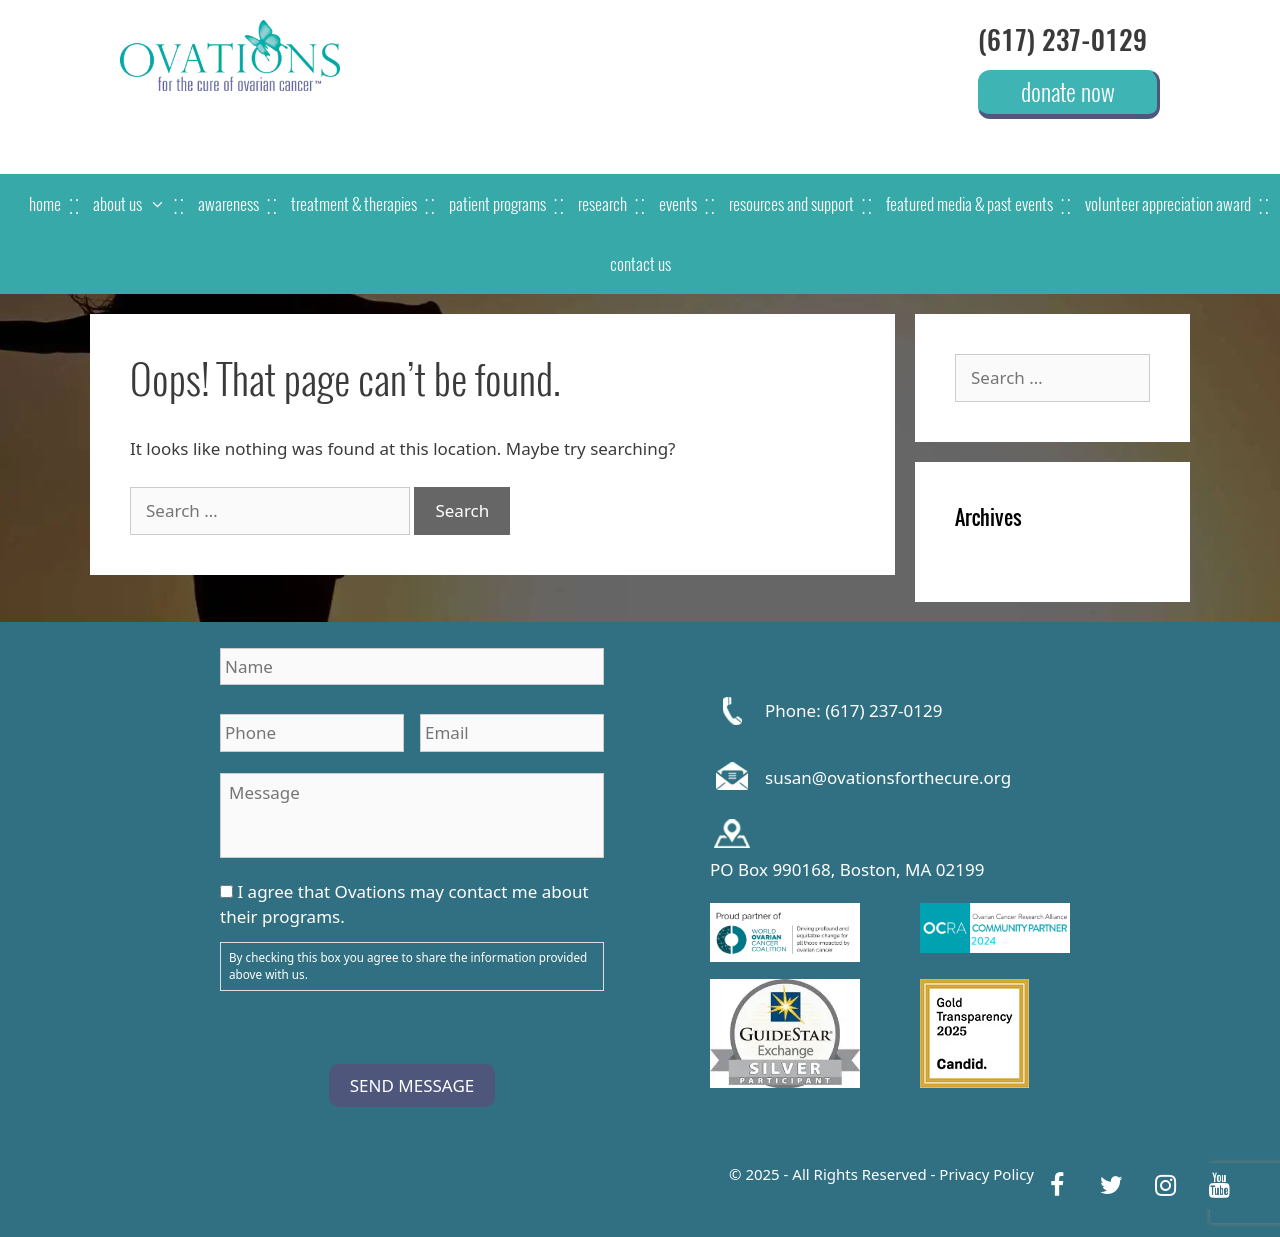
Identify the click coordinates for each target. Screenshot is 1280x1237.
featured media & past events (969, 203)
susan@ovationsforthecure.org (888, 777)
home (45, 203)
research (602, 203)
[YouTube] (1219, 1186)
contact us (640, 263)
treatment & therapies (354, 203)
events (678, 203)
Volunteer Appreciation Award (1168, 203)
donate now (1068, 91)
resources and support (791, 203)
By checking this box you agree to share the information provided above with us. (408, 966)
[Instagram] (1165, 1186)
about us (137, 204)
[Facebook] (1057, 1186)
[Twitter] (1111, 1186)
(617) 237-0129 (1062, 40)
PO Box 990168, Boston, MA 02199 (847, 870)
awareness (228, 203)
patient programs (497, 203)
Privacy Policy (986, 1174)
